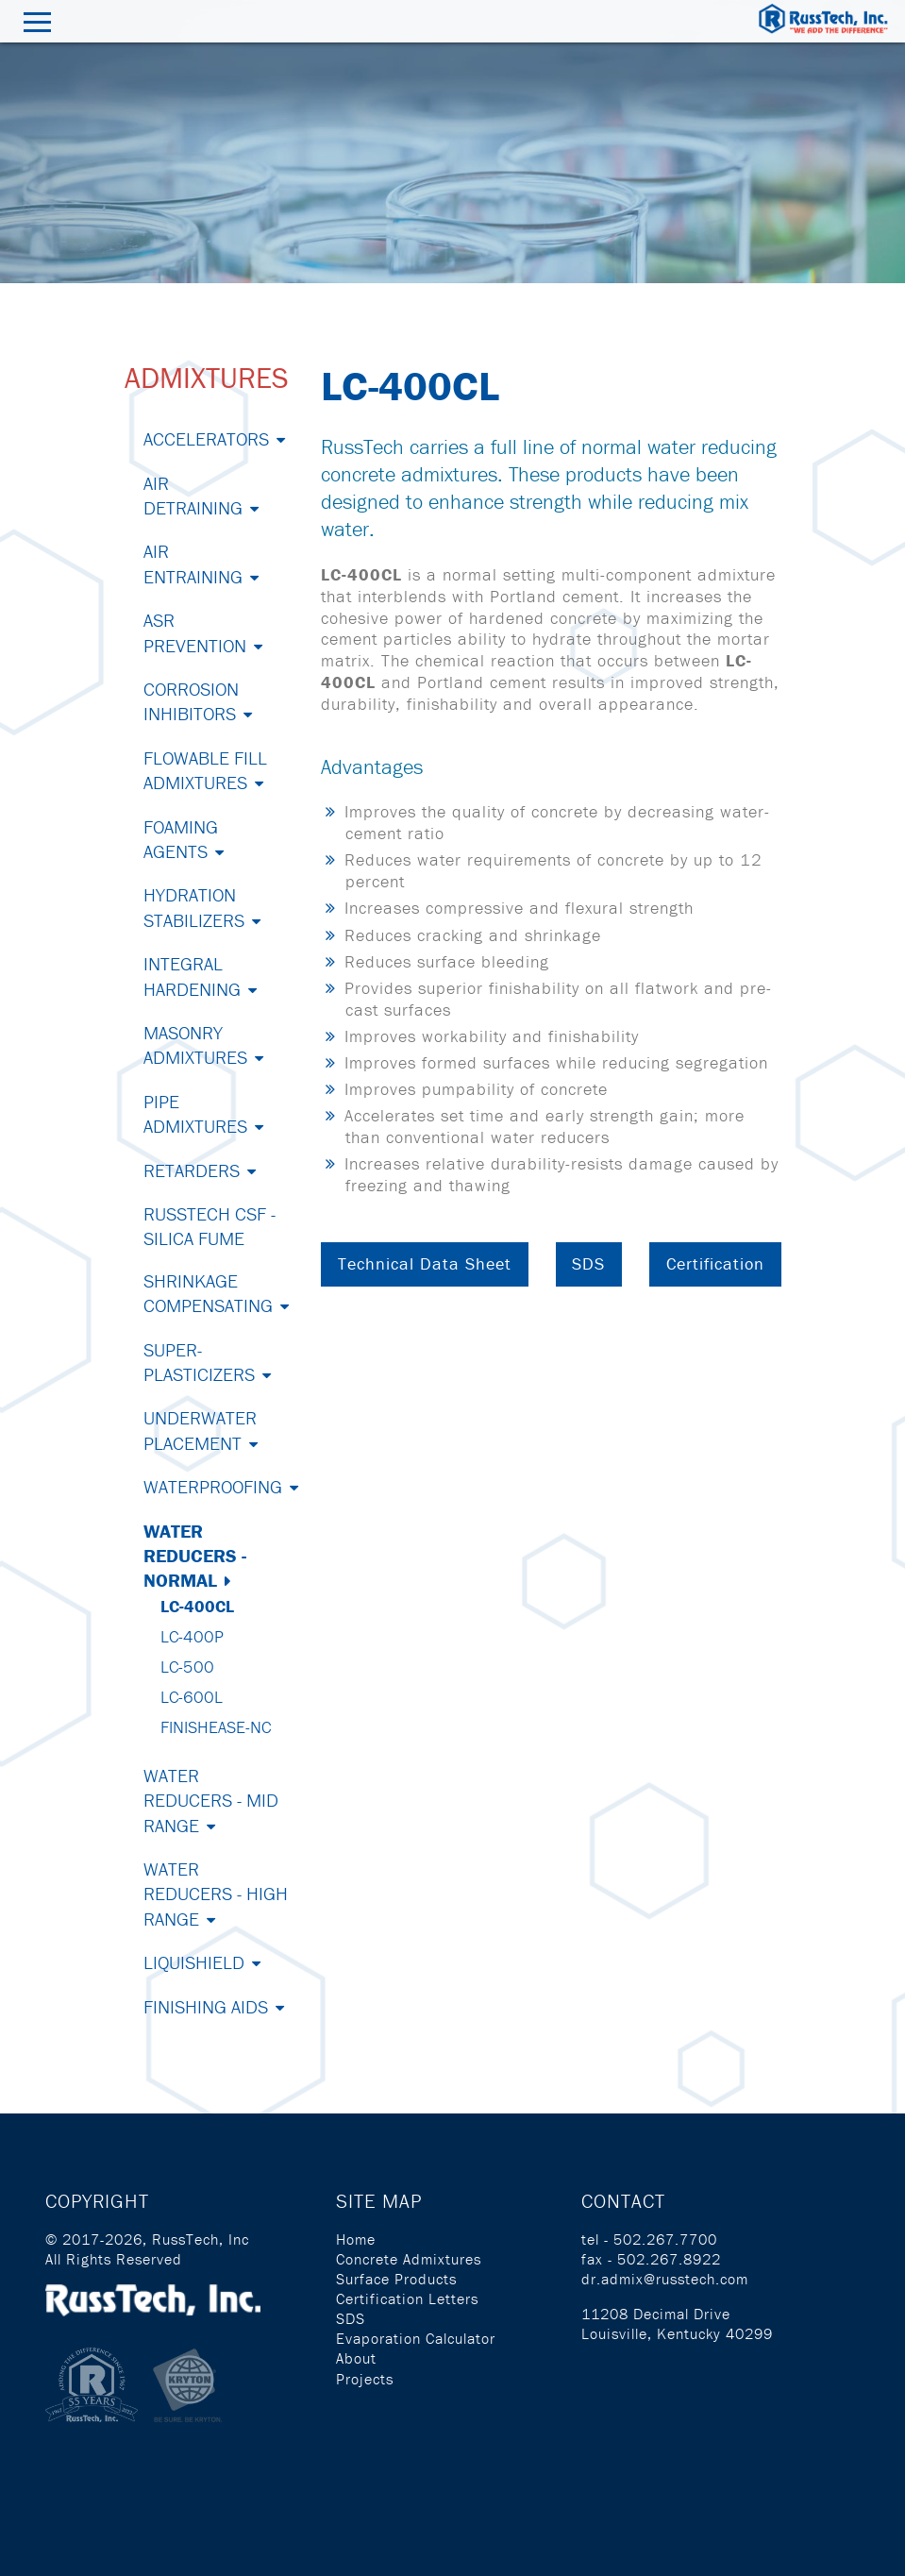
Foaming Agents (180, 839)
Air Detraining (193, 495)
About (356, 2358)
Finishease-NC (215, 1727)
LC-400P (192, 1636)
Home (356, 2239)
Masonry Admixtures (195, 1044)
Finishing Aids (205, 2006)
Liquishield (193, 1962)
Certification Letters (407, 2298)
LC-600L (191, 1697)
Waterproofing (212, 1486)
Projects (365, 2378)
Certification (715, 1263)
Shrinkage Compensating (208, 1293)
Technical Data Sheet (424, 1263)
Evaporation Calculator (415, 2338)
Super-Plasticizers (199, 1362)
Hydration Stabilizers (193, 907)
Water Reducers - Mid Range (210, 1800)
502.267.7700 (665, 2239)
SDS (588, 1263)
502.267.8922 (669, 2258)
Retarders (191, 1170)
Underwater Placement (200, 1430)
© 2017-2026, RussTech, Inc (147, 2239)
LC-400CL (197, 1606)
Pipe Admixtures (195, 1113)
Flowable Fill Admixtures (205, 770)
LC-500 (187, 1666)
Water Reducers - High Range (215, 1893)
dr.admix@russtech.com (664, 2278)
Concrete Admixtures (408, 2258)
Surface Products (396, 2278)
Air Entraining (193, 563)
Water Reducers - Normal (194, 1555)
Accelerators (206, 438)
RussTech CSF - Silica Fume (209, 1226)
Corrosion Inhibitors (191, 701)
